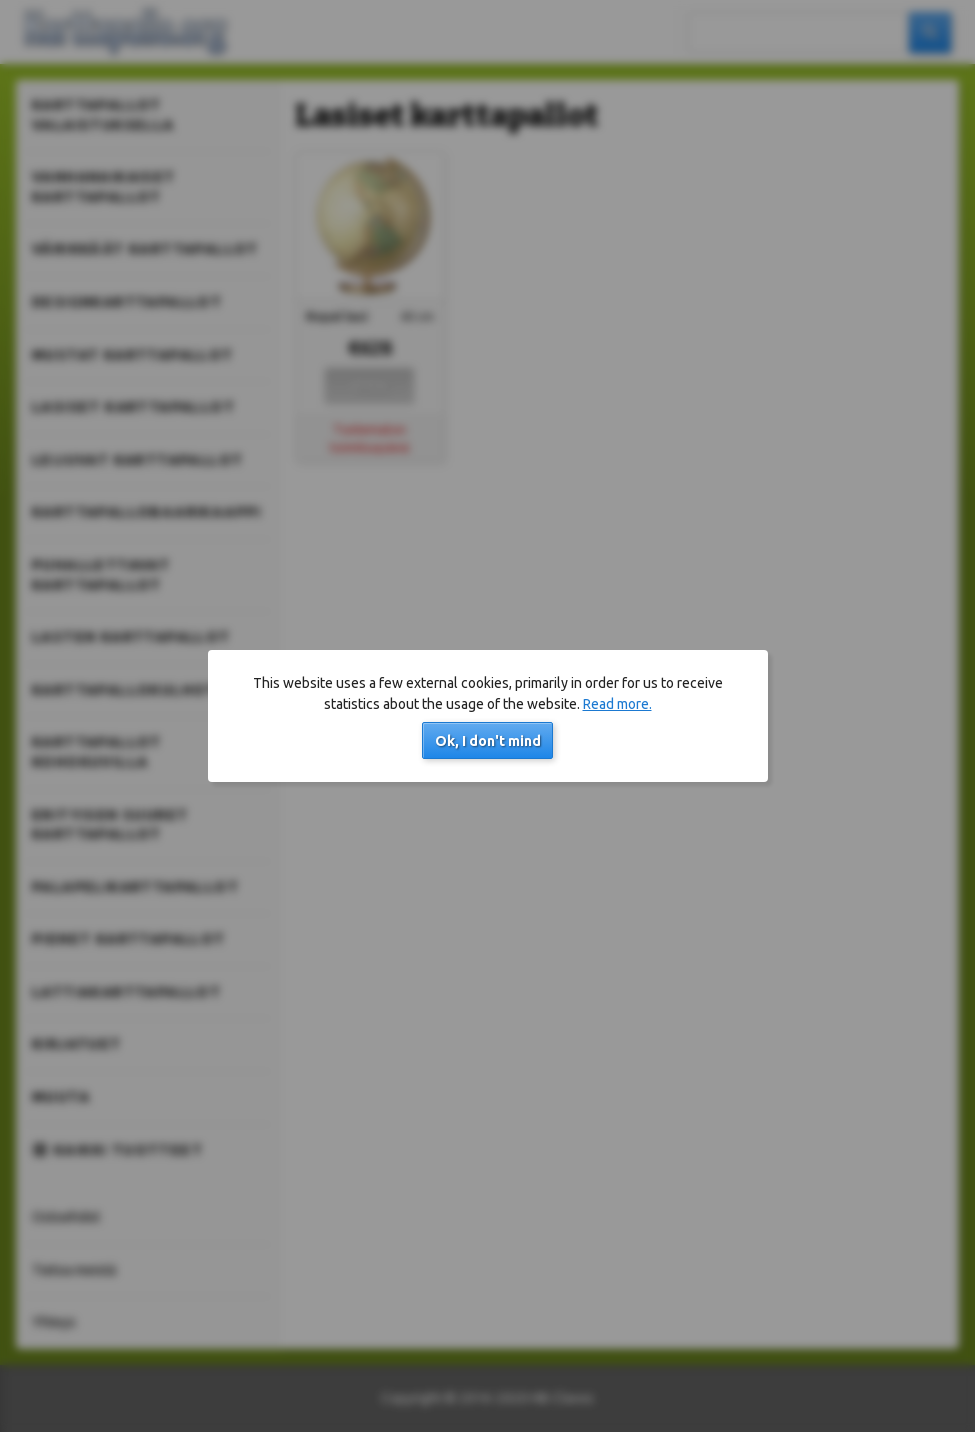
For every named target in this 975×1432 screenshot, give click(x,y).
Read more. (617, 704)
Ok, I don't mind (488, 741)
